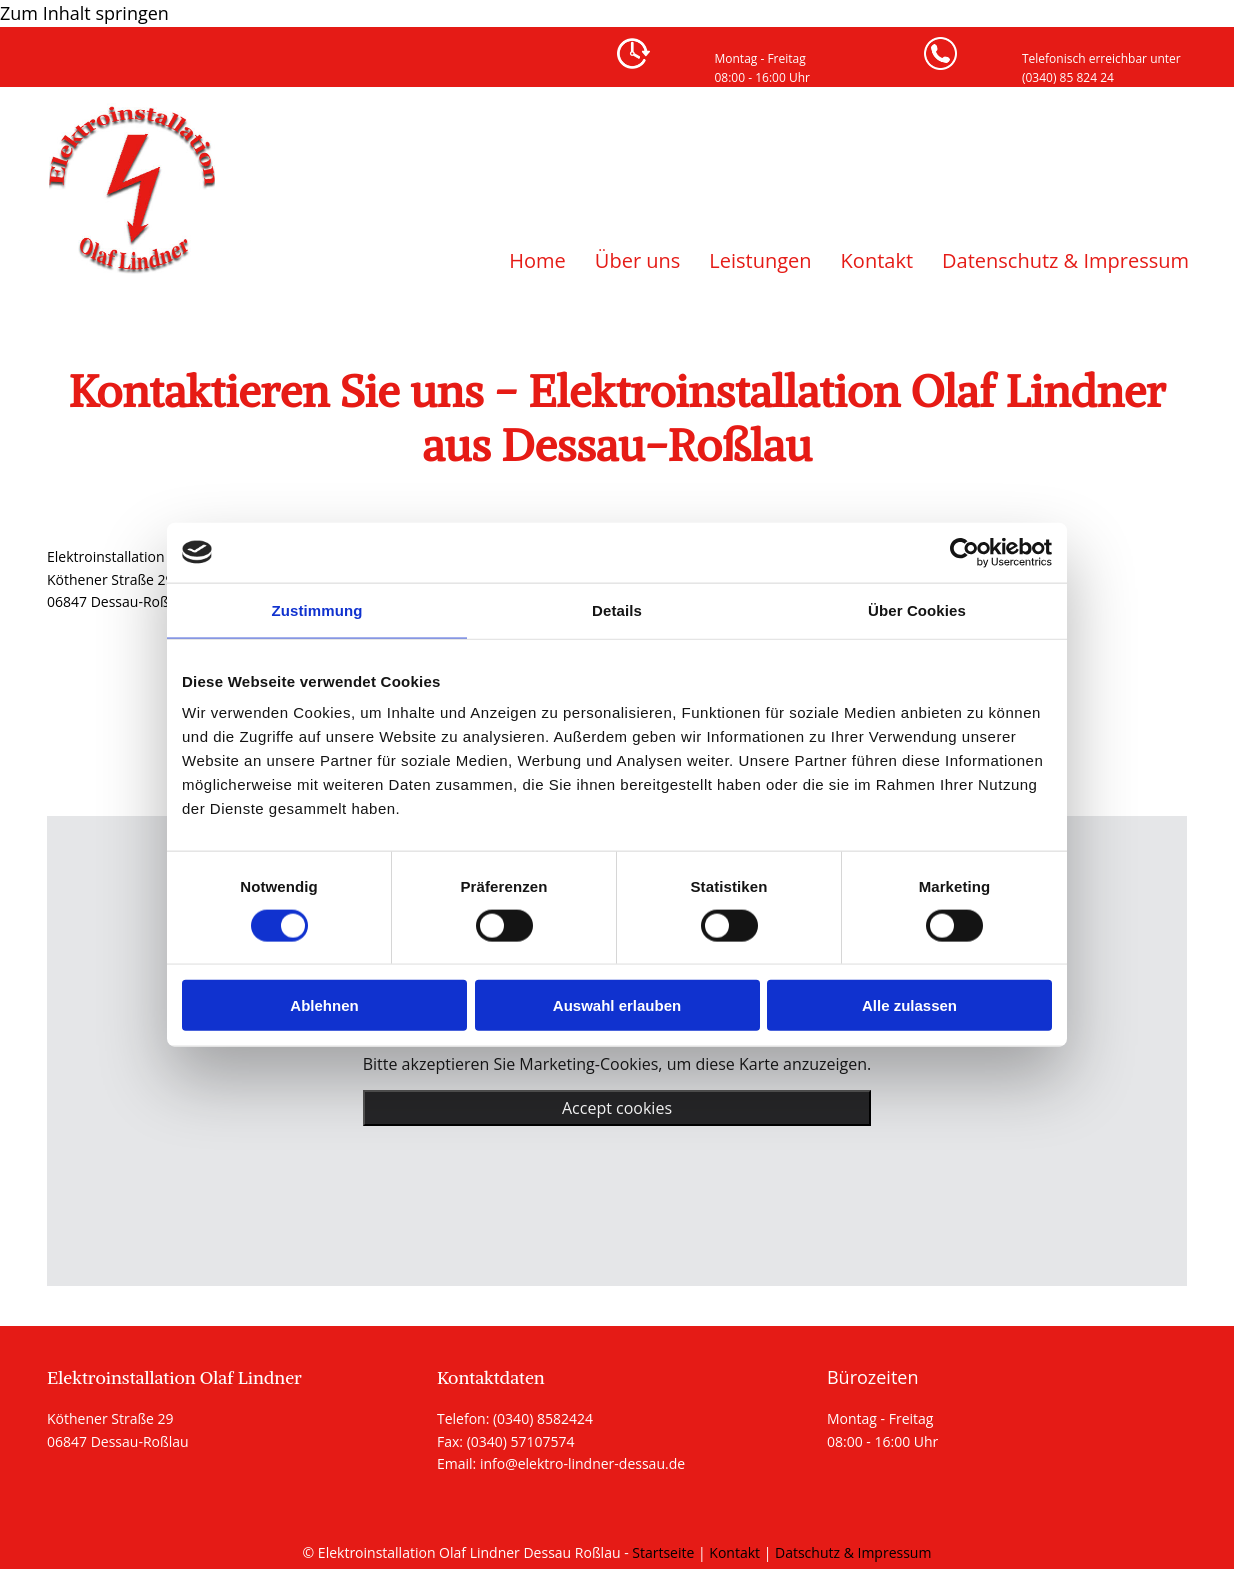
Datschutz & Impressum (853, 1552)
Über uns (637, 260)
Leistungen (760, 260)
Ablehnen (324, 1005)
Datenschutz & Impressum (1065, 260)
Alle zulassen (909, 1005)
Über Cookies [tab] (917, 609)
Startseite (663, 1552)
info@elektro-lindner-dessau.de (582, 1463)
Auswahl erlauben (617, 1005)
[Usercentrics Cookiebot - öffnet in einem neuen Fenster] (964, 552)
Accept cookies (617, 1108)
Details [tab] (617, 609)
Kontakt (877, 260)
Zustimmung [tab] (317, 609)
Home (537, 260)
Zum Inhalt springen (84, 13)
